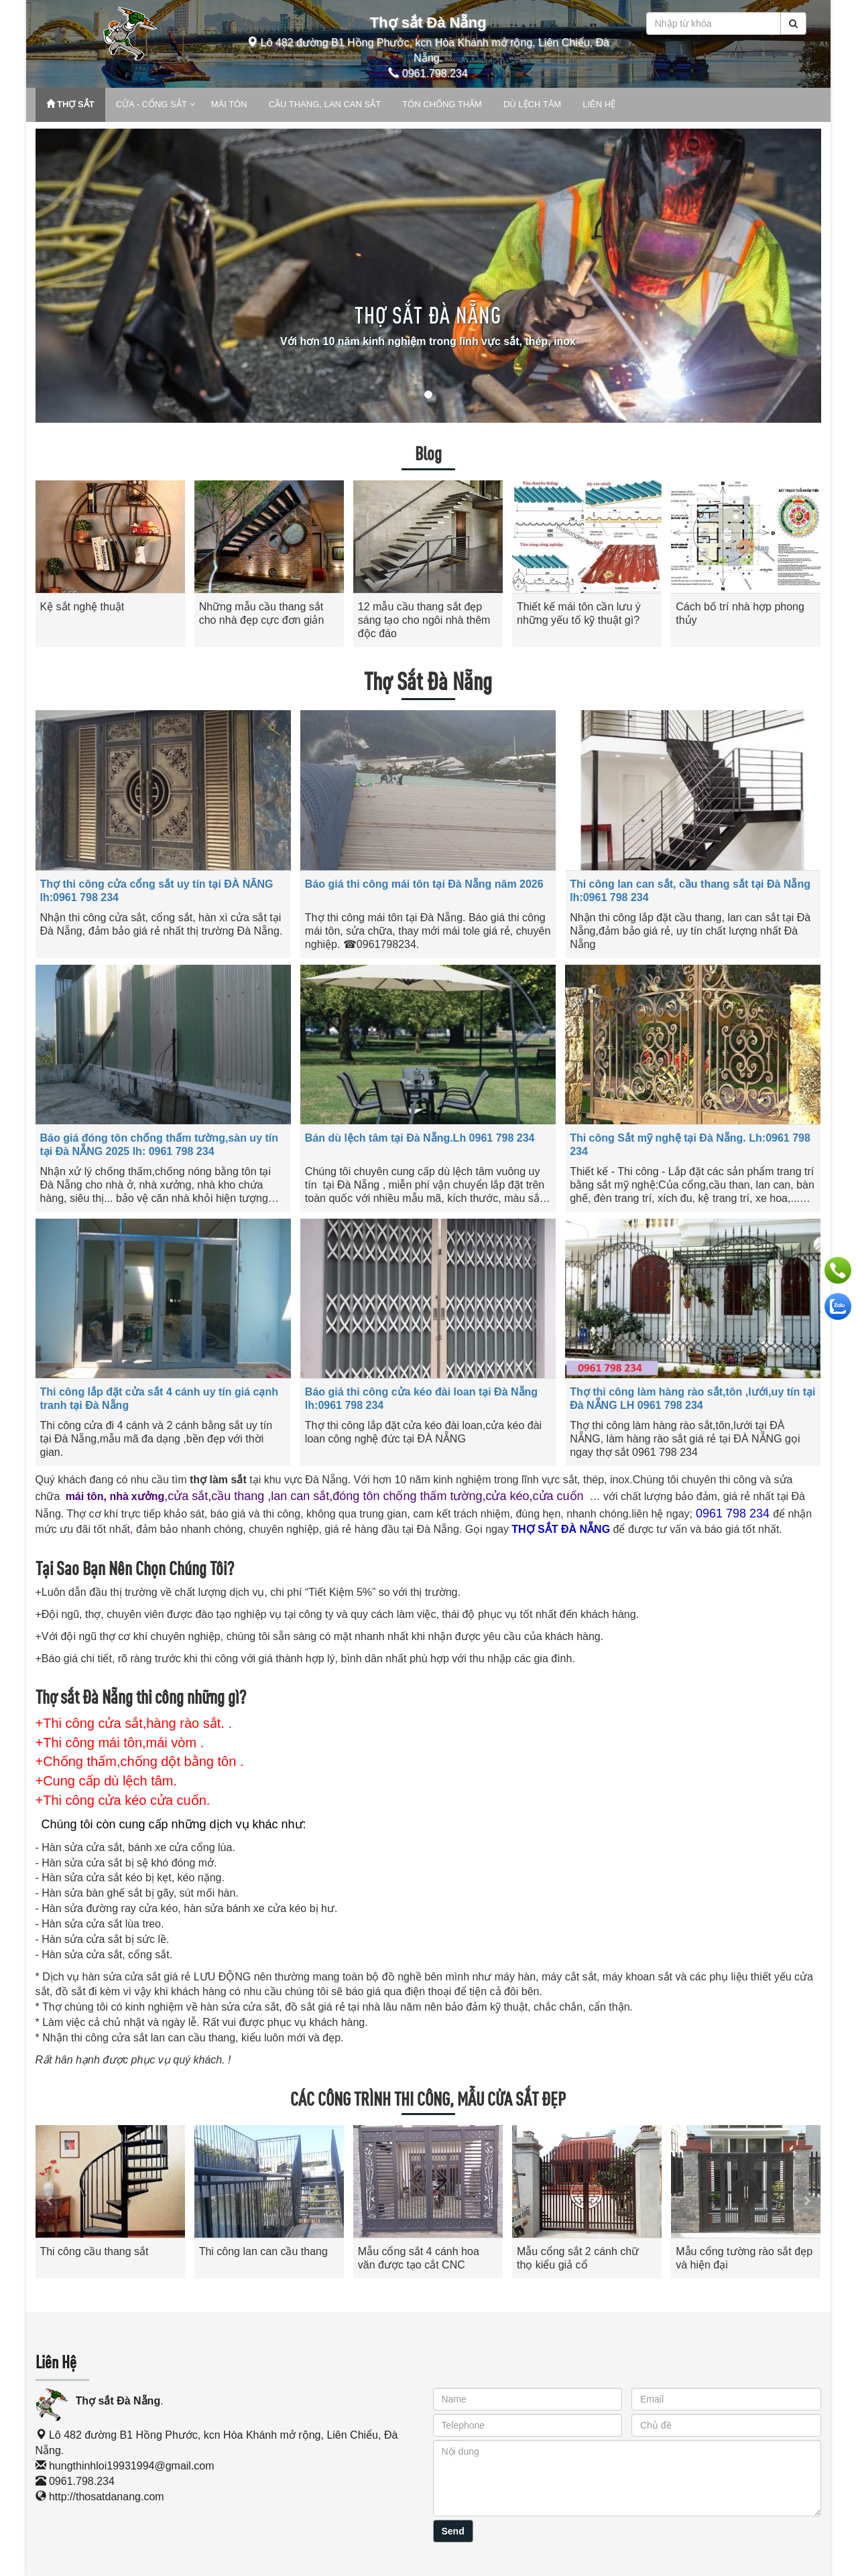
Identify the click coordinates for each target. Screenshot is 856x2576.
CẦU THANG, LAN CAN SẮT (325, 104)
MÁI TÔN (229, 104)
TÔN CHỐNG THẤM (442, 104)
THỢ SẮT (70, 104)
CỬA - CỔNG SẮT (151, 104)
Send (453, 2531)
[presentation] (49, 2201)
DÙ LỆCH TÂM (532, 104)
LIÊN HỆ (599, 104)
